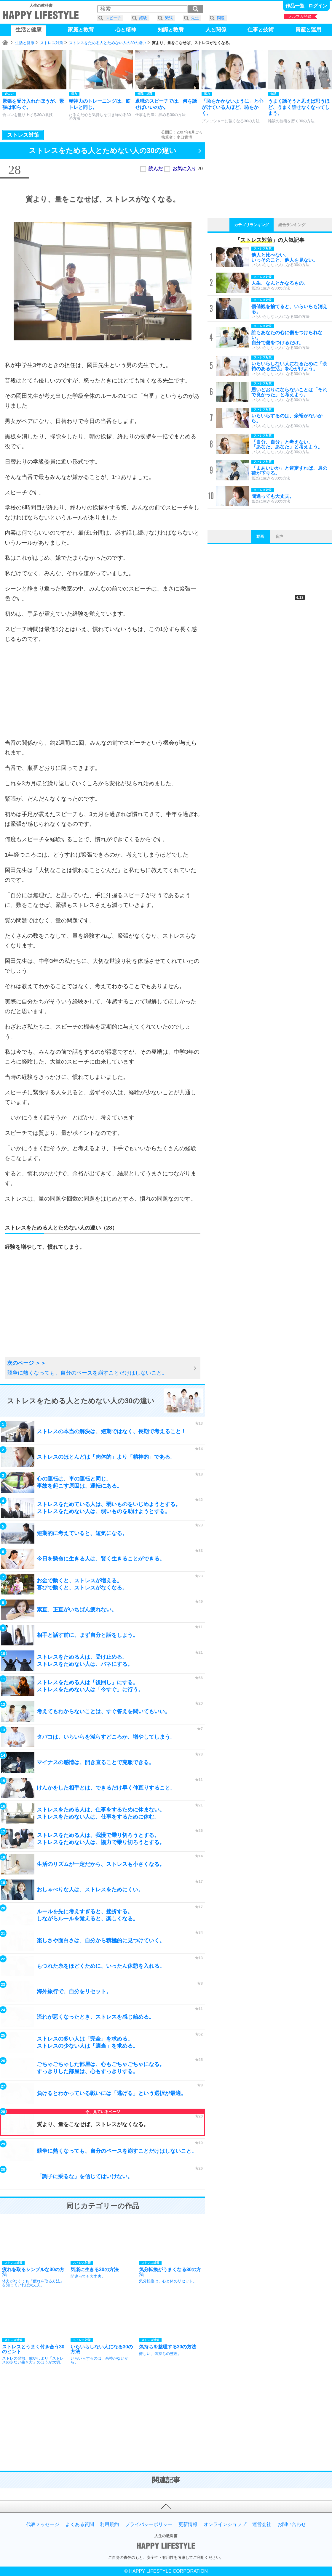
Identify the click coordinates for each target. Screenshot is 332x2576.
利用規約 (109, 2524)
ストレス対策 (51, 43)
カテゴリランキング (251, 225)
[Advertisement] (102, 690)
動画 (260, 536)
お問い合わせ (291, 2524)
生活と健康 (24, 43)
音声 (279, 536)
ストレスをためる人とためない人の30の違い (107, 43)
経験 (143, 18)
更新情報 (187, 2524)
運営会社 (261, 2524)
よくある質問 (80, 2524)
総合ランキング (291, 225)
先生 (195, 18)
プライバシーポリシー (149, 2524)
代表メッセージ (42, 2524)
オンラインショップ (225, 2524)
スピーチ (113, 18)
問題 (221, 18)
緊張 (169, 18)
